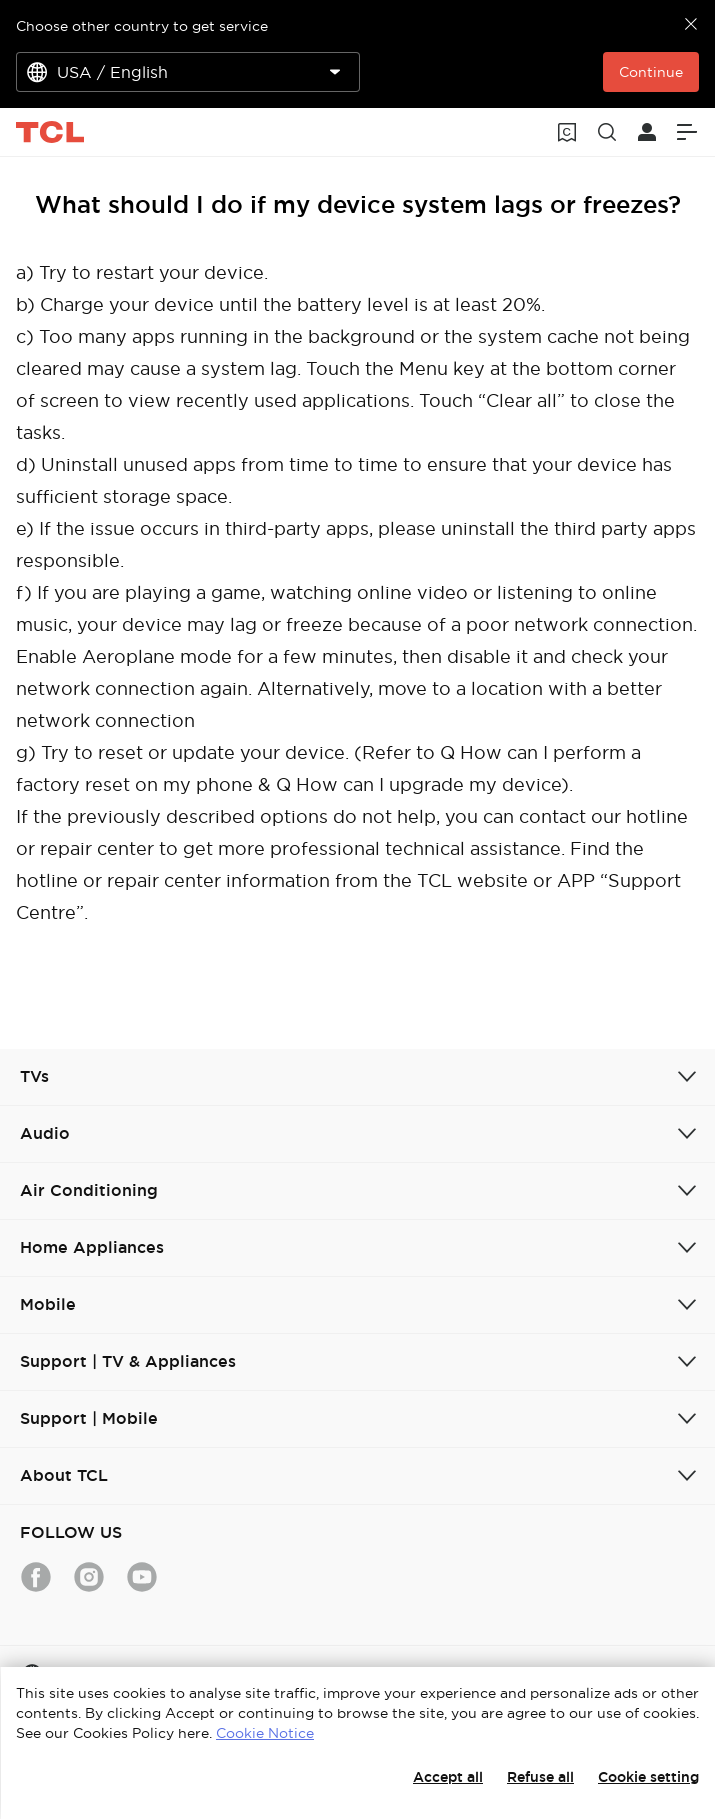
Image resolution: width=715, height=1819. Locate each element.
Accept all (448, 1777)
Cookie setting (648, 1777)
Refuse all (540, 1777)
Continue (651, 72)
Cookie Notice (265, 1733)
